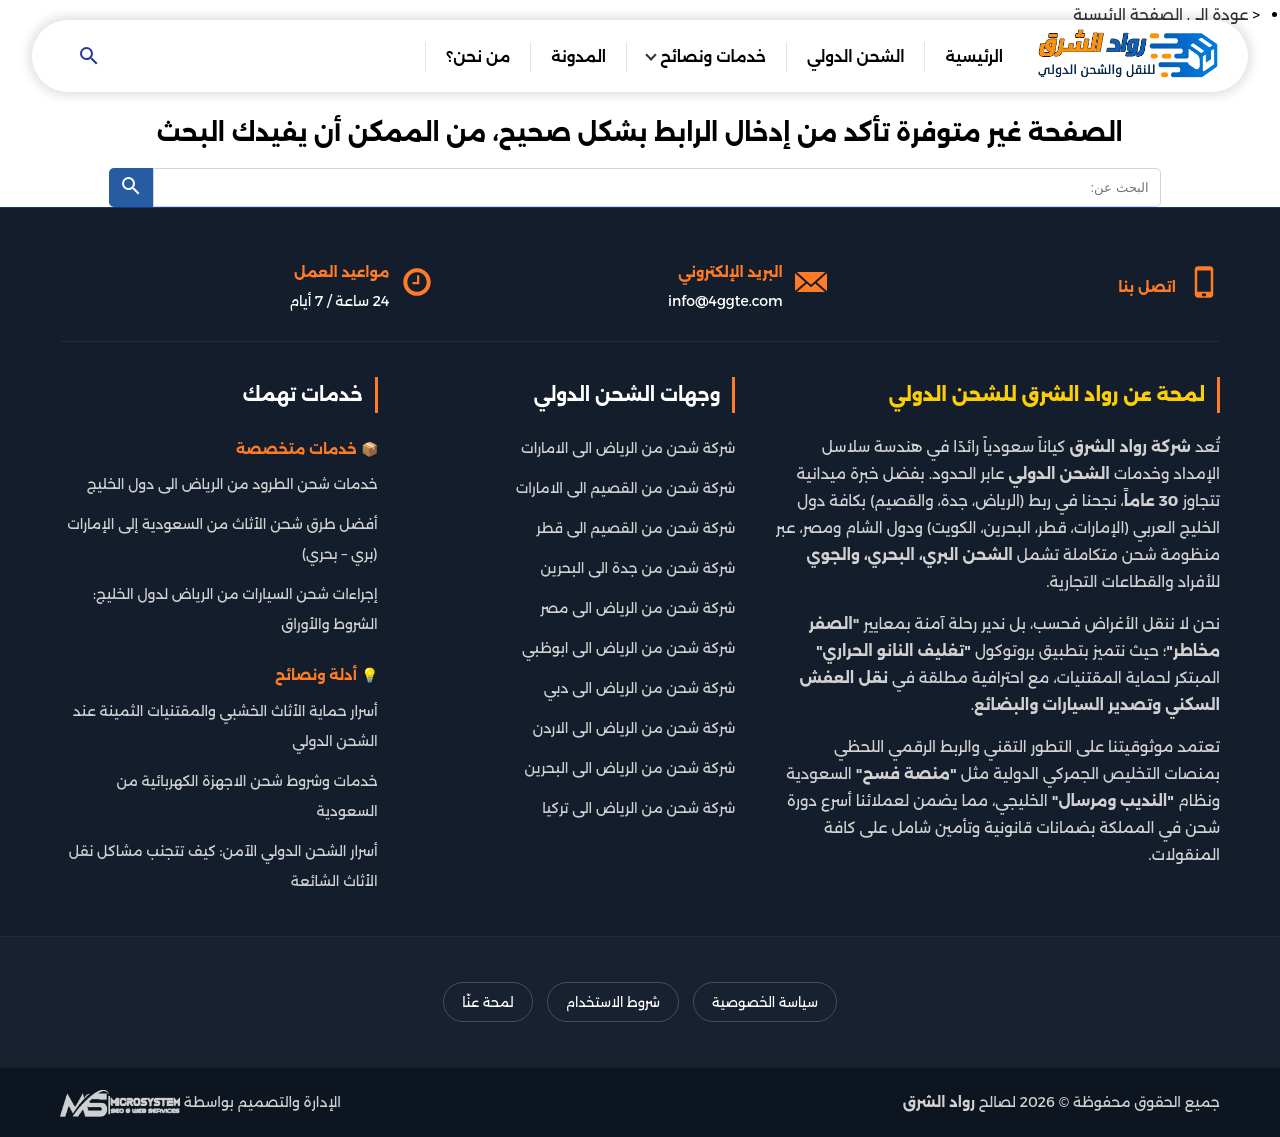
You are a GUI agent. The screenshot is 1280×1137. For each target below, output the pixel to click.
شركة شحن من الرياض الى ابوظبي (628, 648)
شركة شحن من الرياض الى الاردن (634, 728)
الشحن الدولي (856, 56)
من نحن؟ (478, 56)
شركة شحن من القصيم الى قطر (635, 528)
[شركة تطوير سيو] (120, 1102)
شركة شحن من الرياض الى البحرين (630, 768)
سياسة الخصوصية (765, 1002)
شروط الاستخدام (613, 1002)
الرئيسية (974, 56)
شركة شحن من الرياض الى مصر (637, 608)
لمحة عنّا (487, 1002)
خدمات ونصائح (713, 56)
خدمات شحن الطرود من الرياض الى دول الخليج (232, 484)
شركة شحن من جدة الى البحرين (638, 568)
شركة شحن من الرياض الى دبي (640, 688)
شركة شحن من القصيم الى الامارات (626, 488)
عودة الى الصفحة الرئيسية (1160, 14)
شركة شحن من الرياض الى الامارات (628, 448)
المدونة (578, 56)
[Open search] (89, 57)
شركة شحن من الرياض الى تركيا (638, 808)
